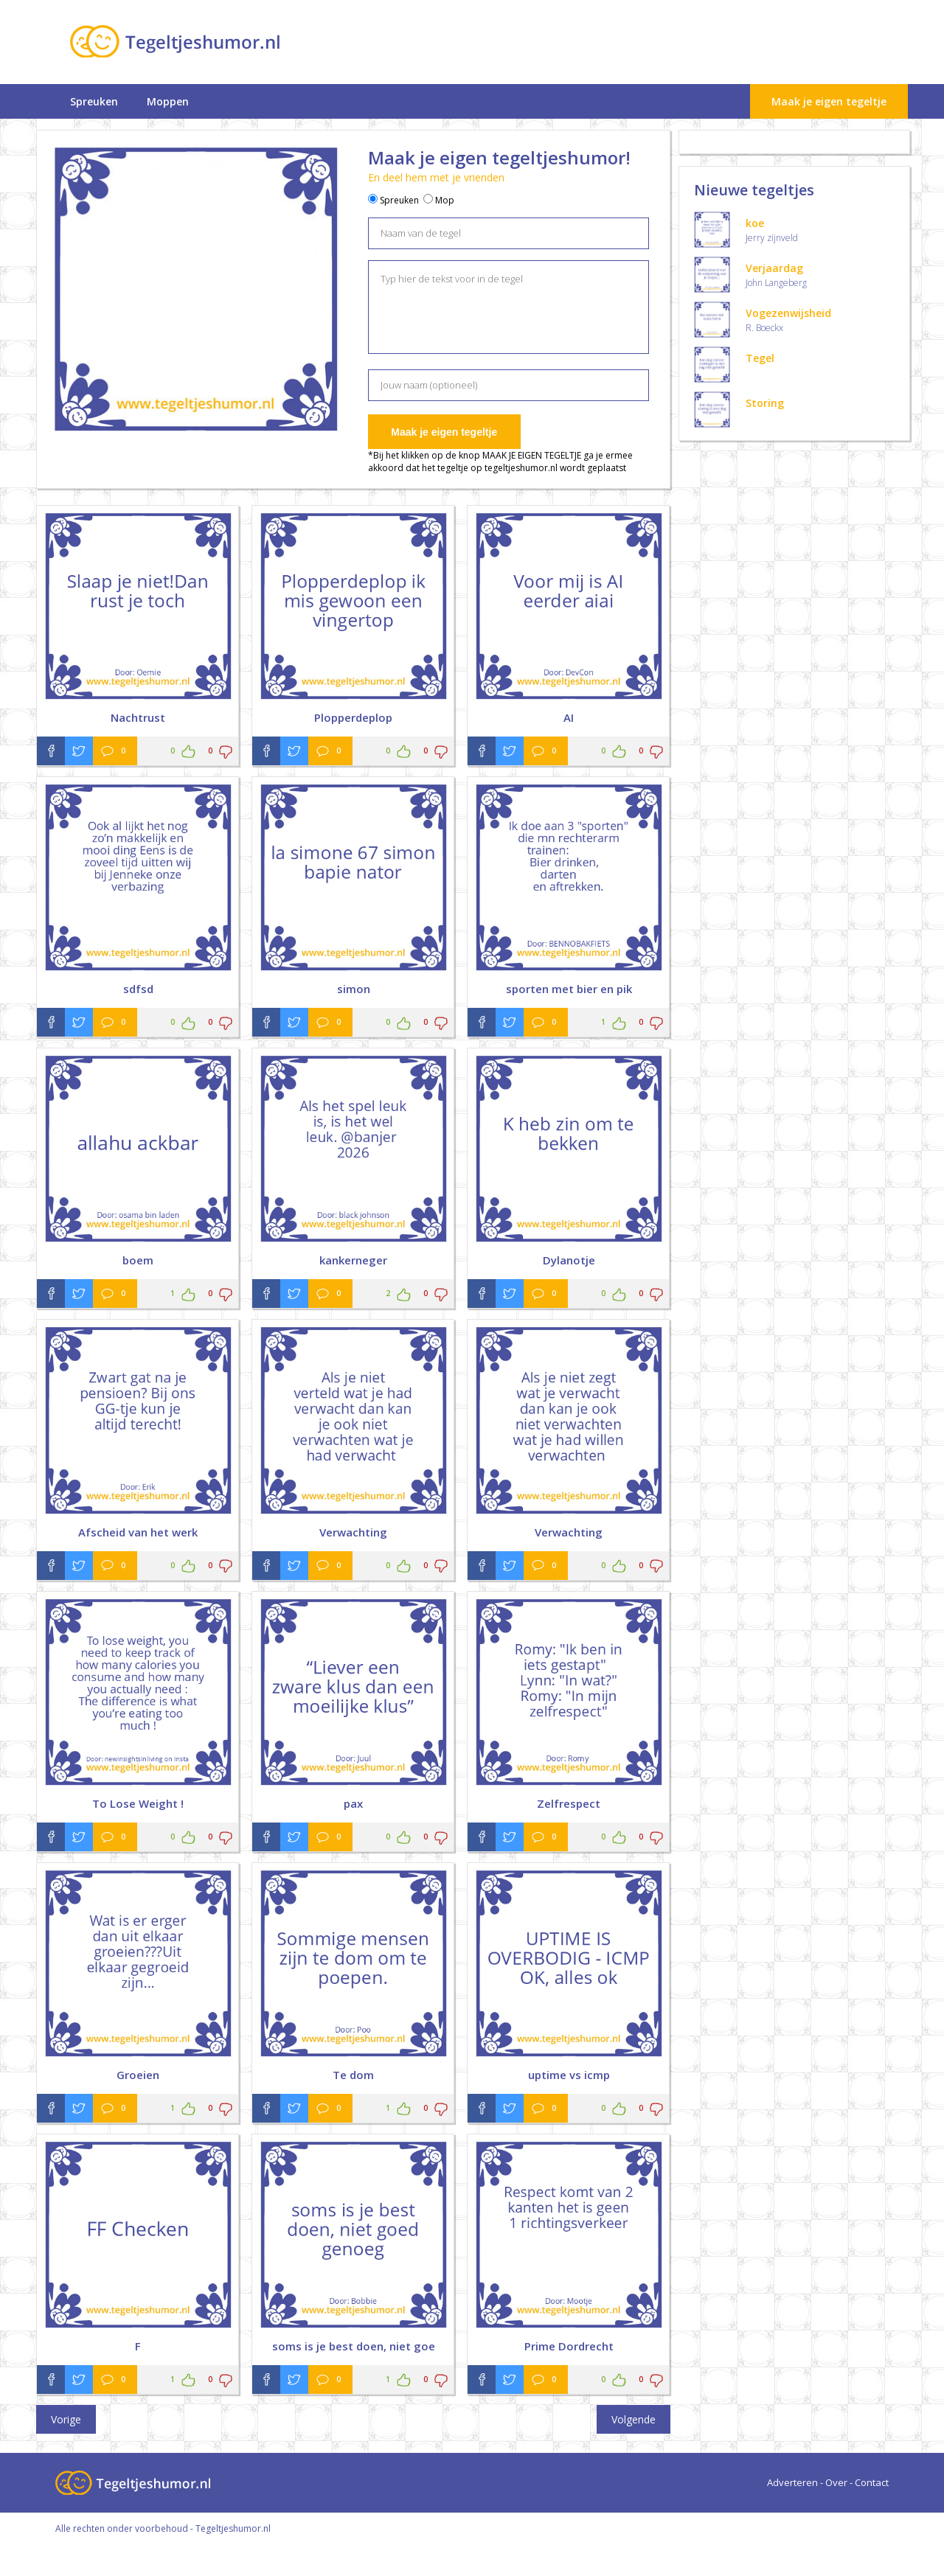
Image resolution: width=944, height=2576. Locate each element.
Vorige (66, 2419)
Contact (872, 2482)
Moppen (168, 101)
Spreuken (94, 101)
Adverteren (792, 2482)
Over (836, 2482)
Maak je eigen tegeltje (828, 101)
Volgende (633, 2419)
